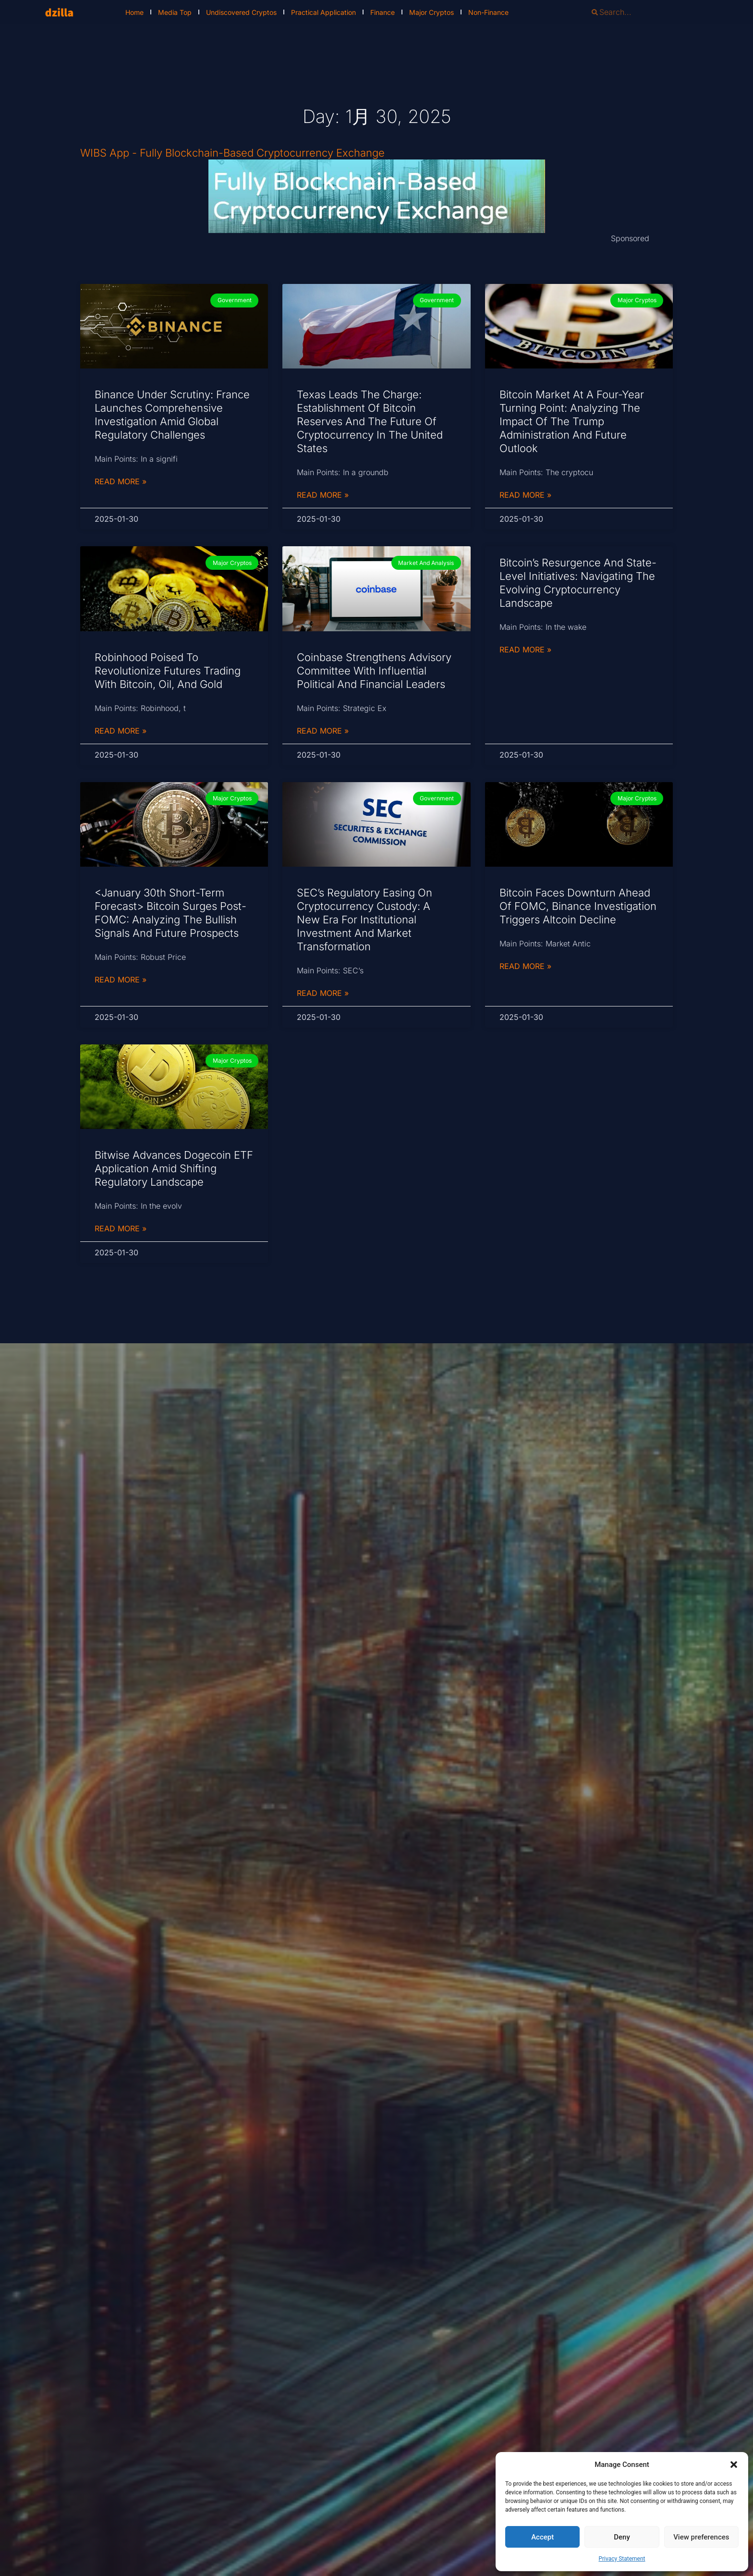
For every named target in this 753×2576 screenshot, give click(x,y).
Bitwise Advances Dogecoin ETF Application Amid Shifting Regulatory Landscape (174, 1168)
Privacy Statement (621, 2558)
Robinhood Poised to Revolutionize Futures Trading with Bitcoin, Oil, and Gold (168, 670)
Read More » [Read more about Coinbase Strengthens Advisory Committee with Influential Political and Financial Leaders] (323, 730)
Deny (622, 2537)
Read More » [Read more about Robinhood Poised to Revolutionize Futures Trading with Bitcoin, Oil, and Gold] (120, 730)
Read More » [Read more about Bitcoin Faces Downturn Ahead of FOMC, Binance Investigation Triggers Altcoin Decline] (525, 966)
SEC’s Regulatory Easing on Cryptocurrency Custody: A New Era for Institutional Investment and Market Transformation (364, 919)
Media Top (175, 12)
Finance (382, 12)
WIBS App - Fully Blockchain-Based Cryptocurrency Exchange (232, 153)
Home (134, 12)
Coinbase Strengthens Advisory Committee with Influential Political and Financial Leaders (374, 670)
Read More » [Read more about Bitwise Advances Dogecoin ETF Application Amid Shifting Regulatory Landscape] (120, 1228)
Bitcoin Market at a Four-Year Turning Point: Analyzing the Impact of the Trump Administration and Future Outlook (571, 421)
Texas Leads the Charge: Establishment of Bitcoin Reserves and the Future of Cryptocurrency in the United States (370, 421)
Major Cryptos (431, 12)
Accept (542, 2537)
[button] (734, 2464)
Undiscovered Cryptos (241, 12)
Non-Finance (488, 12)
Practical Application (323, 12)
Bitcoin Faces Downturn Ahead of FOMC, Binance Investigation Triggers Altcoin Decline (577, 906)
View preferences (701, 2537)
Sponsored (630, 238)
